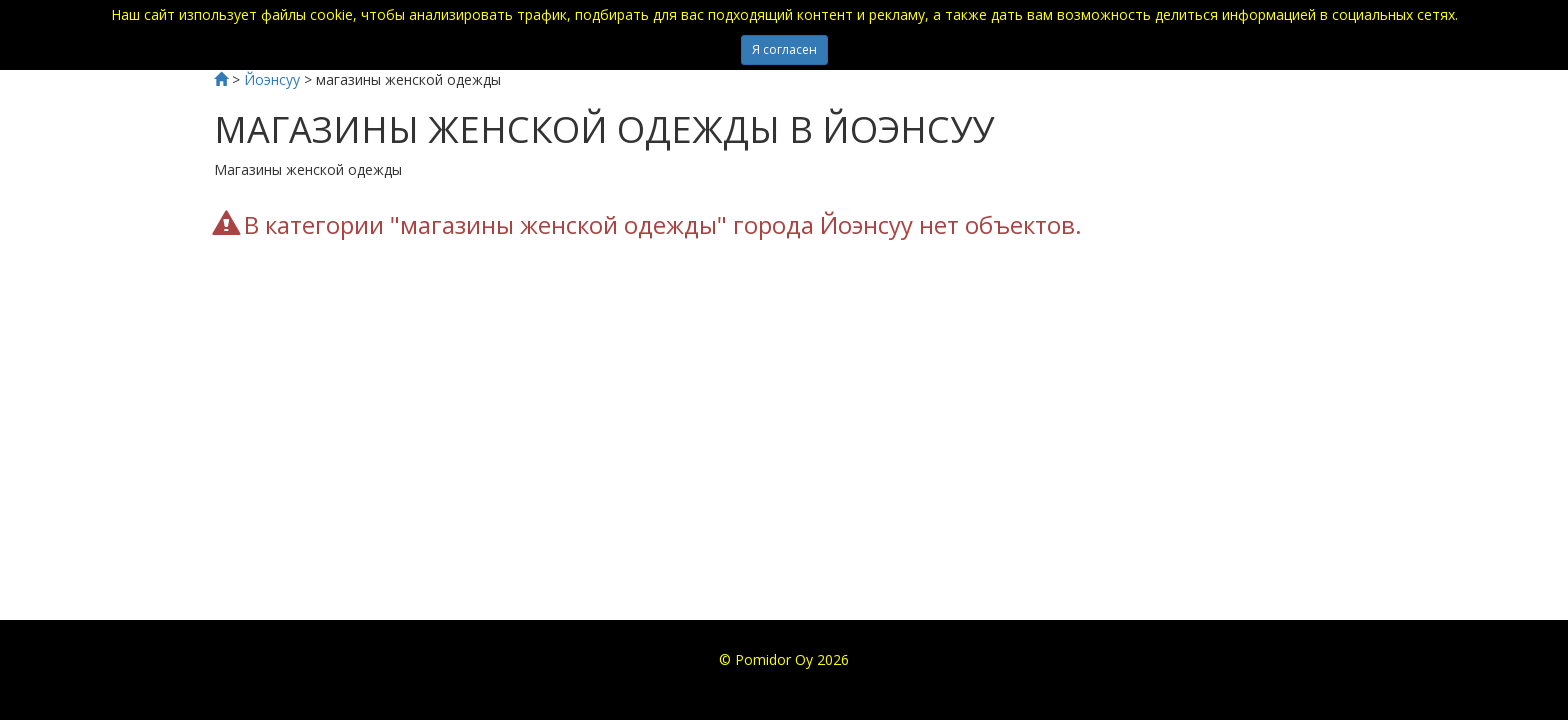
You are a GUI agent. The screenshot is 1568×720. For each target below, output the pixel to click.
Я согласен (784, 49)
